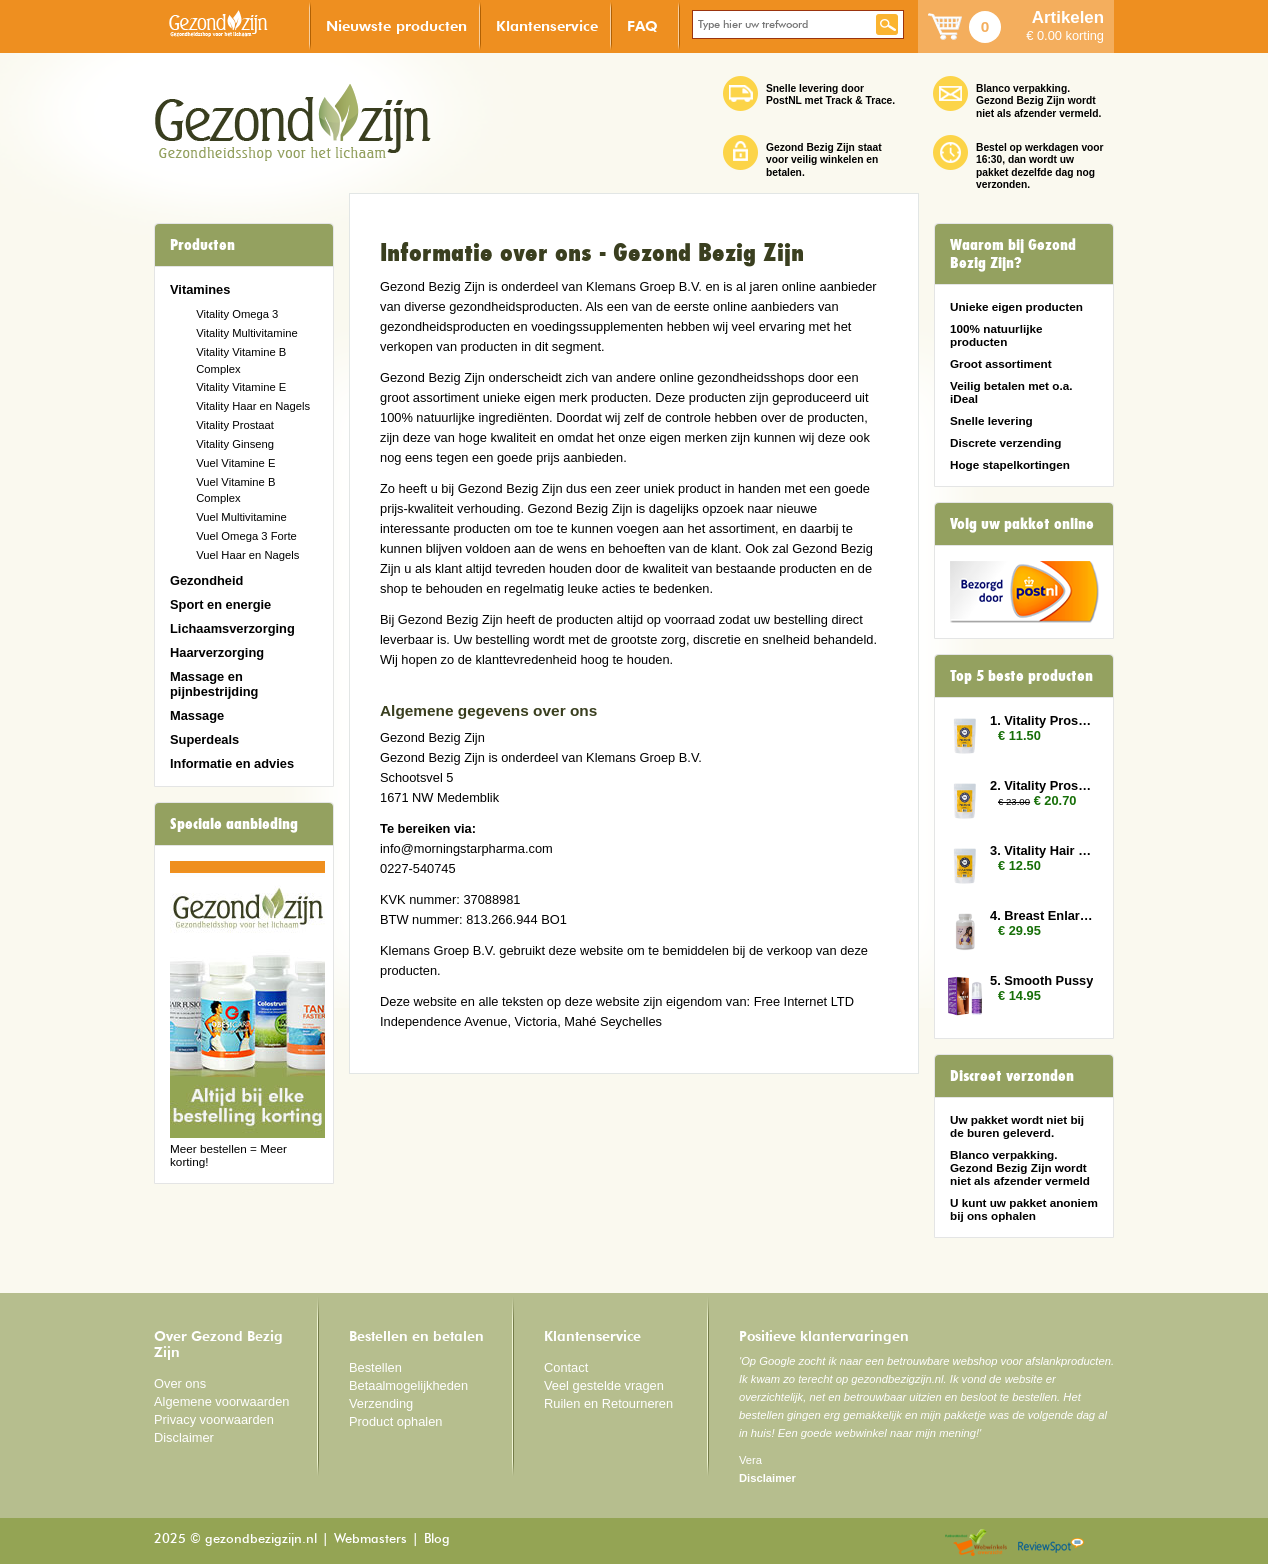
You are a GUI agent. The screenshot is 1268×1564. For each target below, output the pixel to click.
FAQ (642, 25)
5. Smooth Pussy (1041, 980)
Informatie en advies (232, 763)
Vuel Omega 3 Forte (246, 536)
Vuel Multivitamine (241, 517)
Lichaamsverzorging (232, 628)
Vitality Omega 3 (237, 314)
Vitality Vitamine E (241, 387)
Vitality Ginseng (235, 444)
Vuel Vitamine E (235, 463)
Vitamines (200, 289)
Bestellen (375, 1367)
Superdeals (204, 739)
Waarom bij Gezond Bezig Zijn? (1013, 254)
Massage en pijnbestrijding (214, 684)
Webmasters (370, 1539)
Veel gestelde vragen (604, 1385)
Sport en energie (220, 604)
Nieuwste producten (396, 25)
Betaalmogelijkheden (408, 1385)
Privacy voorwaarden (214, 1419)
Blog (437, 1539)
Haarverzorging (217, 652)
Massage (197, 715)
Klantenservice (547, 25)
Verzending (381, 1403)
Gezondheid (206, 580)
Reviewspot (1051, 1543)
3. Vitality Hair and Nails (1042, 850)
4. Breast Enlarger (1042, 915)
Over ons (180, 1383)
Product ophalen (395, 1421)
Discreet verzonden (1012, 1076)
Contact (566, 1367)
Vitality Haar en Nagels (253, 406)
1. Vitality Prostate (1042, 720)
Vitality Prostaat (235, 425)
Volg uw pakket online (1022, 524)
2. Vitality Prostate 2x (1042, 785)
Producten (202, 245)
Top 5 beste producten (1021, 676)
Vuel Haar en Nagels (247, 555)
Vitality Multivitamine (246, 333)
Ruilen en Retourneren (608, 1403)
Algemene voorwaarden (222, 1401)
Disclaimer (184, 1437)
